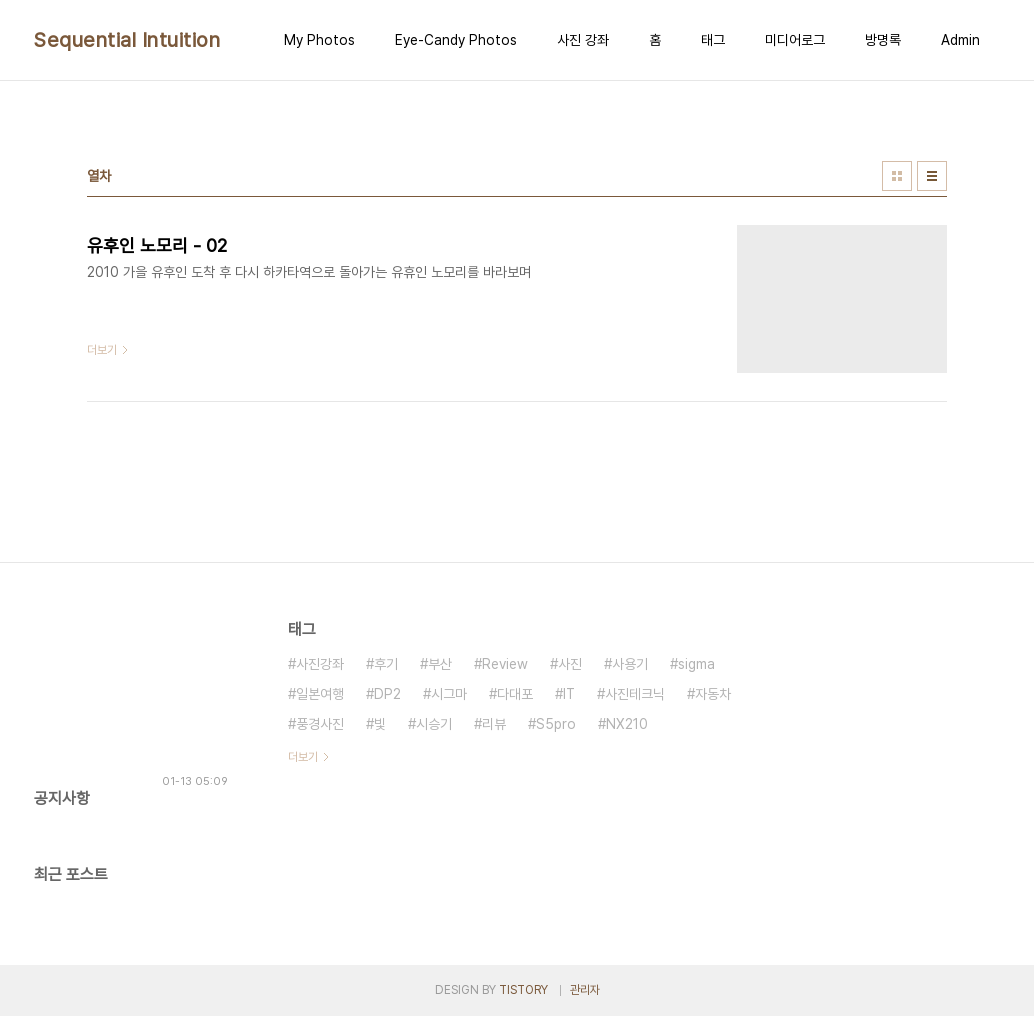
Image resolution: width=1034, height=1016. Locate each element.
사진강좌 (320, 664)
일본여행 (320, 694)
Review (505, 664)
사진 (570, 664)
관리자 (585, 990)
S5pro (556, 724)
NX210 (627, 724)
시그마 (449, 694)
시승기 (434, 724)
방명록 (883, 40)
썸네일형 (897, 176)
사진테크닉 (635, 694)
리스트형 (932, 176)
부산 (440, 664)
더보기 (303, 757)
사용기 (630, 664)
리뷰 (494, 724)
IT (569, 694)
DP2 (387, 694)
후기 (386, 664)
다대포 (515, 694)
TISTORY (523, 990)
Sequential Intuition (127, 40)
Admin (960, 40)
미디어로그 (795, 40)
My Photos (319, 40)
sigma (696, 664)
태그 (713, 40)
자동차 (713, 694)
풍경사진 (320, 724)
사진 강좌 (583, 40)
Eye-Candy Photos (456, 40)
